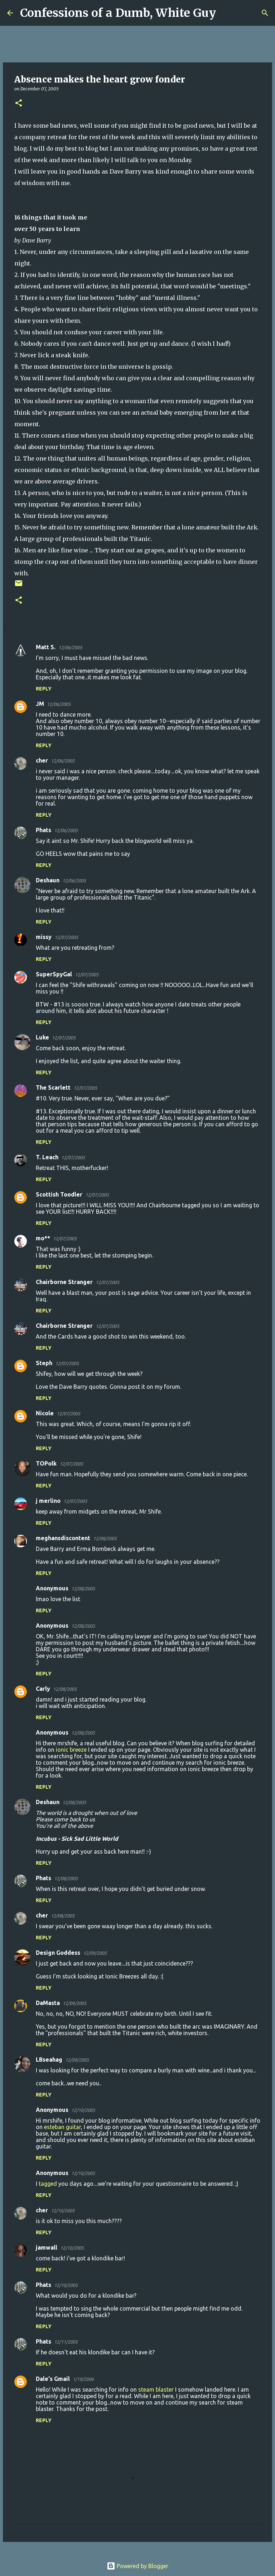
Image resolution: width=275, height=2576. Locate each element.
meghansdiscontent (63, 1538)
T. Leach (47, 1157)
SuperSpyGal (54, 974)
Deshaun (47, 880)
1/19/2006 (83, 2379)
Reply (44, 689)
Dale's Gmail (53, 2379)
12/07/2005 (66, 937)
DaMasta (48, 2003)
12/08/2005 (105, 1538)
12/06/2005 (70, 647)
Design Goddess (58, 1952)
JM (40, 703)
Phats (43, 830)
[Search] (226, 13)
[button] (18, 103)
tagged (48, 2183)
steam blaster (156, 2389)
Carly (43, 1688)
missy (44, 937)
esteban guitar (62, 2127)
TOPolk (46, 1463)
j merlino (48, 1500)
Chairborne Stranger (64, 1282)
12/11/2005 (66, 2341)
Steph (44, 1363)
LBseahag (49, 2059)
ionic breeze (71, 1749)
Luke (42, 1037)
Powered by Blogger (137, 2566)
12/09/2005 (95, 1952)
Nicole (45, 1413)
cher (42, 760)
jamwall (46, 2247)
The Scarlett (53, 1087)
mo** (43, 1238)
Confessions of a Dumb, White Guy (118, 13)
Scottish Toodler (59, 1194)
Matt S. (46, 647)
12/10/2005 (83, 2110)
